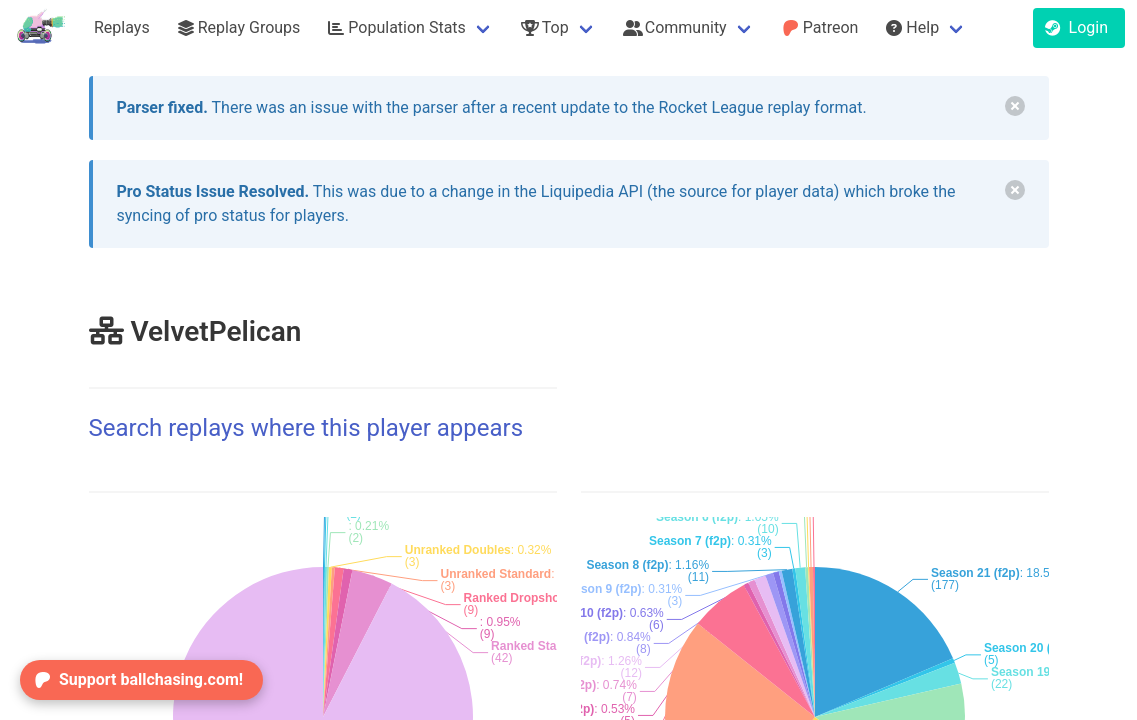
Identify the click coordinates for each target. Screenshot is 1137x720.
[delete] (1015, 106)
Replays (122, 27)
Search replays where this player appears (306, 428)
